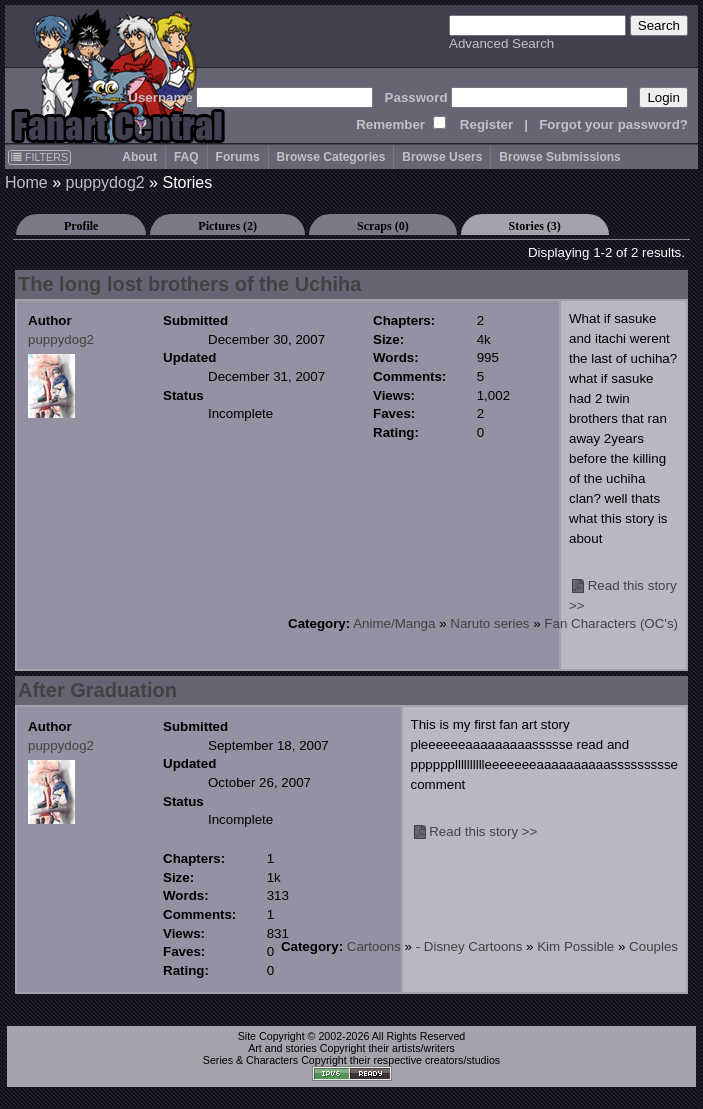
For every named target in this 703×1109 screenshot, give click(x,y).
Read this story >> (483, 831)
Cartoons (374, 946)
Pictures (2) (227, 226)
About (139, 157)
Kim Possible (575, 946)
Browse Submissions (559, 157)
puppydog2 (104, 182)
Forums (238, 157)
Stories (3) (535, 226)
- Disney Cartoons (469, 946)
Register (486, 124)
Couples (653, 946)
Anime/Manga (394, 623)
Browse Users (442, 157)
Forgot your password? (613, 124)
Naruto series (489, 623)
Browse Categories (331, 157)
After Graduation (97, 690)
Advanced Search (501, 43)
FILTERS (39, 157)
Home (26, 182)
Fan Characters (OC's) (611, 623)
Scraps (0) (383, 226)
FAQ (186, 157)
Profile (81, 226)
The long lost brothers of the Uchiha (189, 284)
